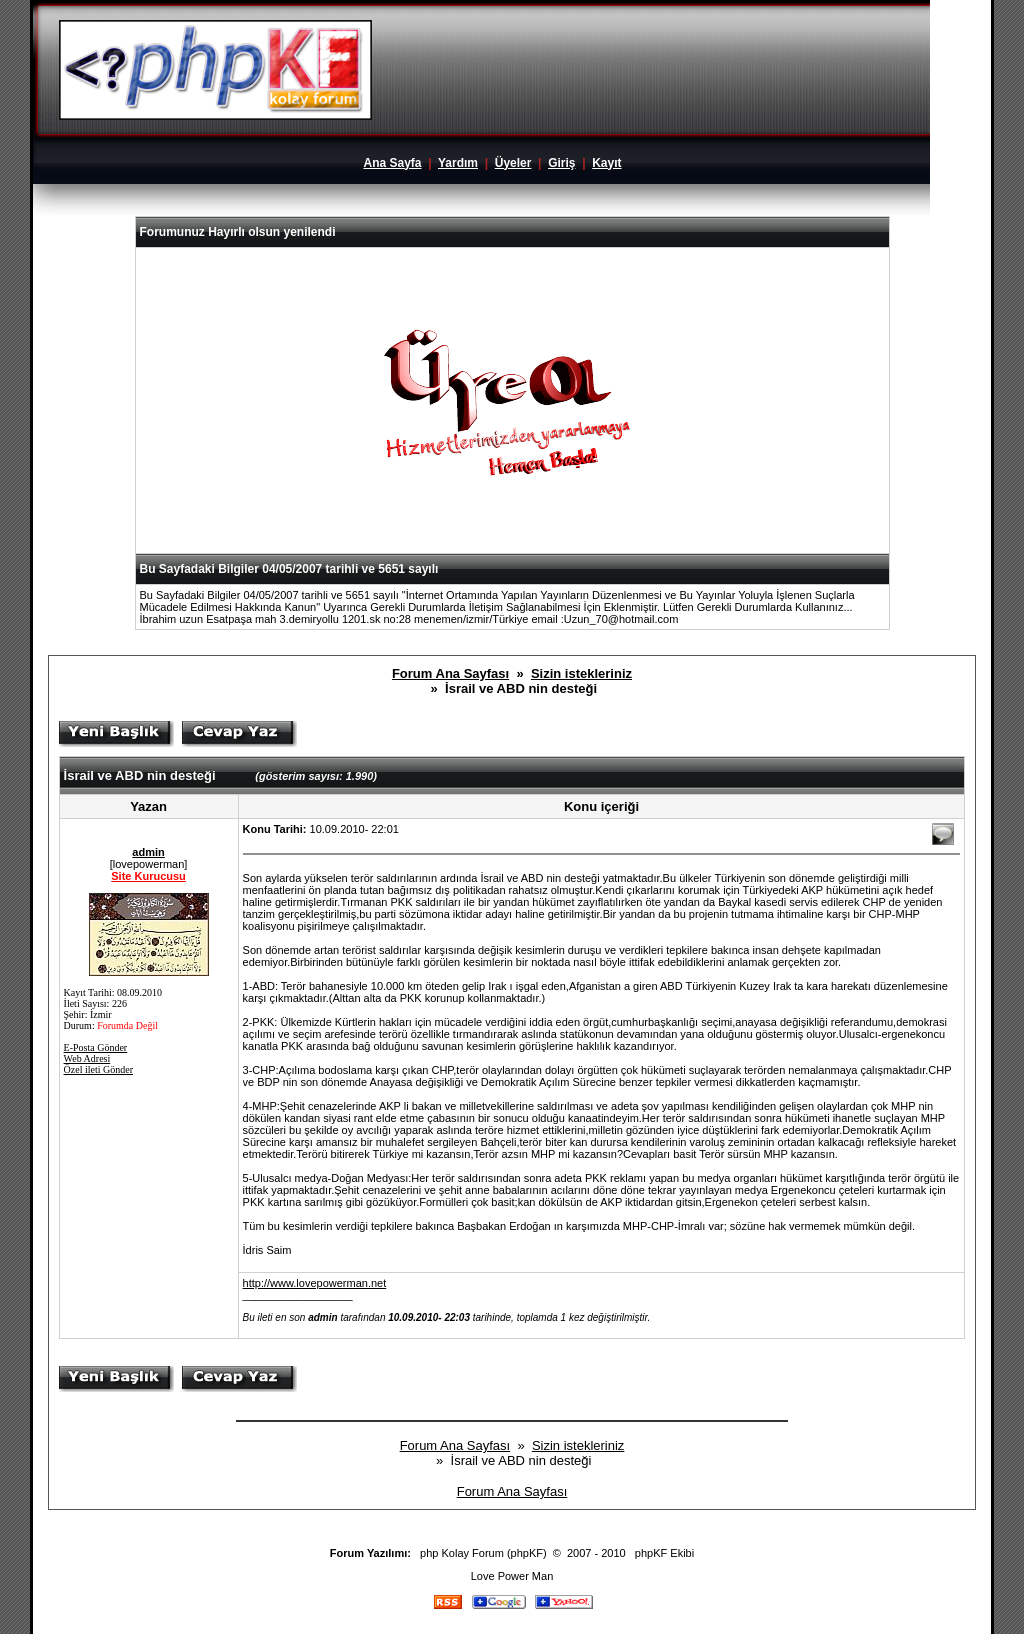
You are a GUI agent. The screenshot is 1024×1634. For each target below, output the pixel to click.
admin (148, 852)
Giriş (561, 163)
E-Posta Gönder (96, 1047)
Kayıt (606, 163)
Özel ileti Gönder (98, 1069)
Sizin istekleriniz (581, 673)
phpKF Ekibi (664, 1553)
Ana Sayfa (392, 163)
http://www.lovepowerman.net (315, 1283)
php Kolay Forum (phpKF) (483, 1553)
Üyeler (513, 163)
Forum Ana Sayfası (450, 673)
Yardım (458, 163)
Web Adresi (87, 1058)
